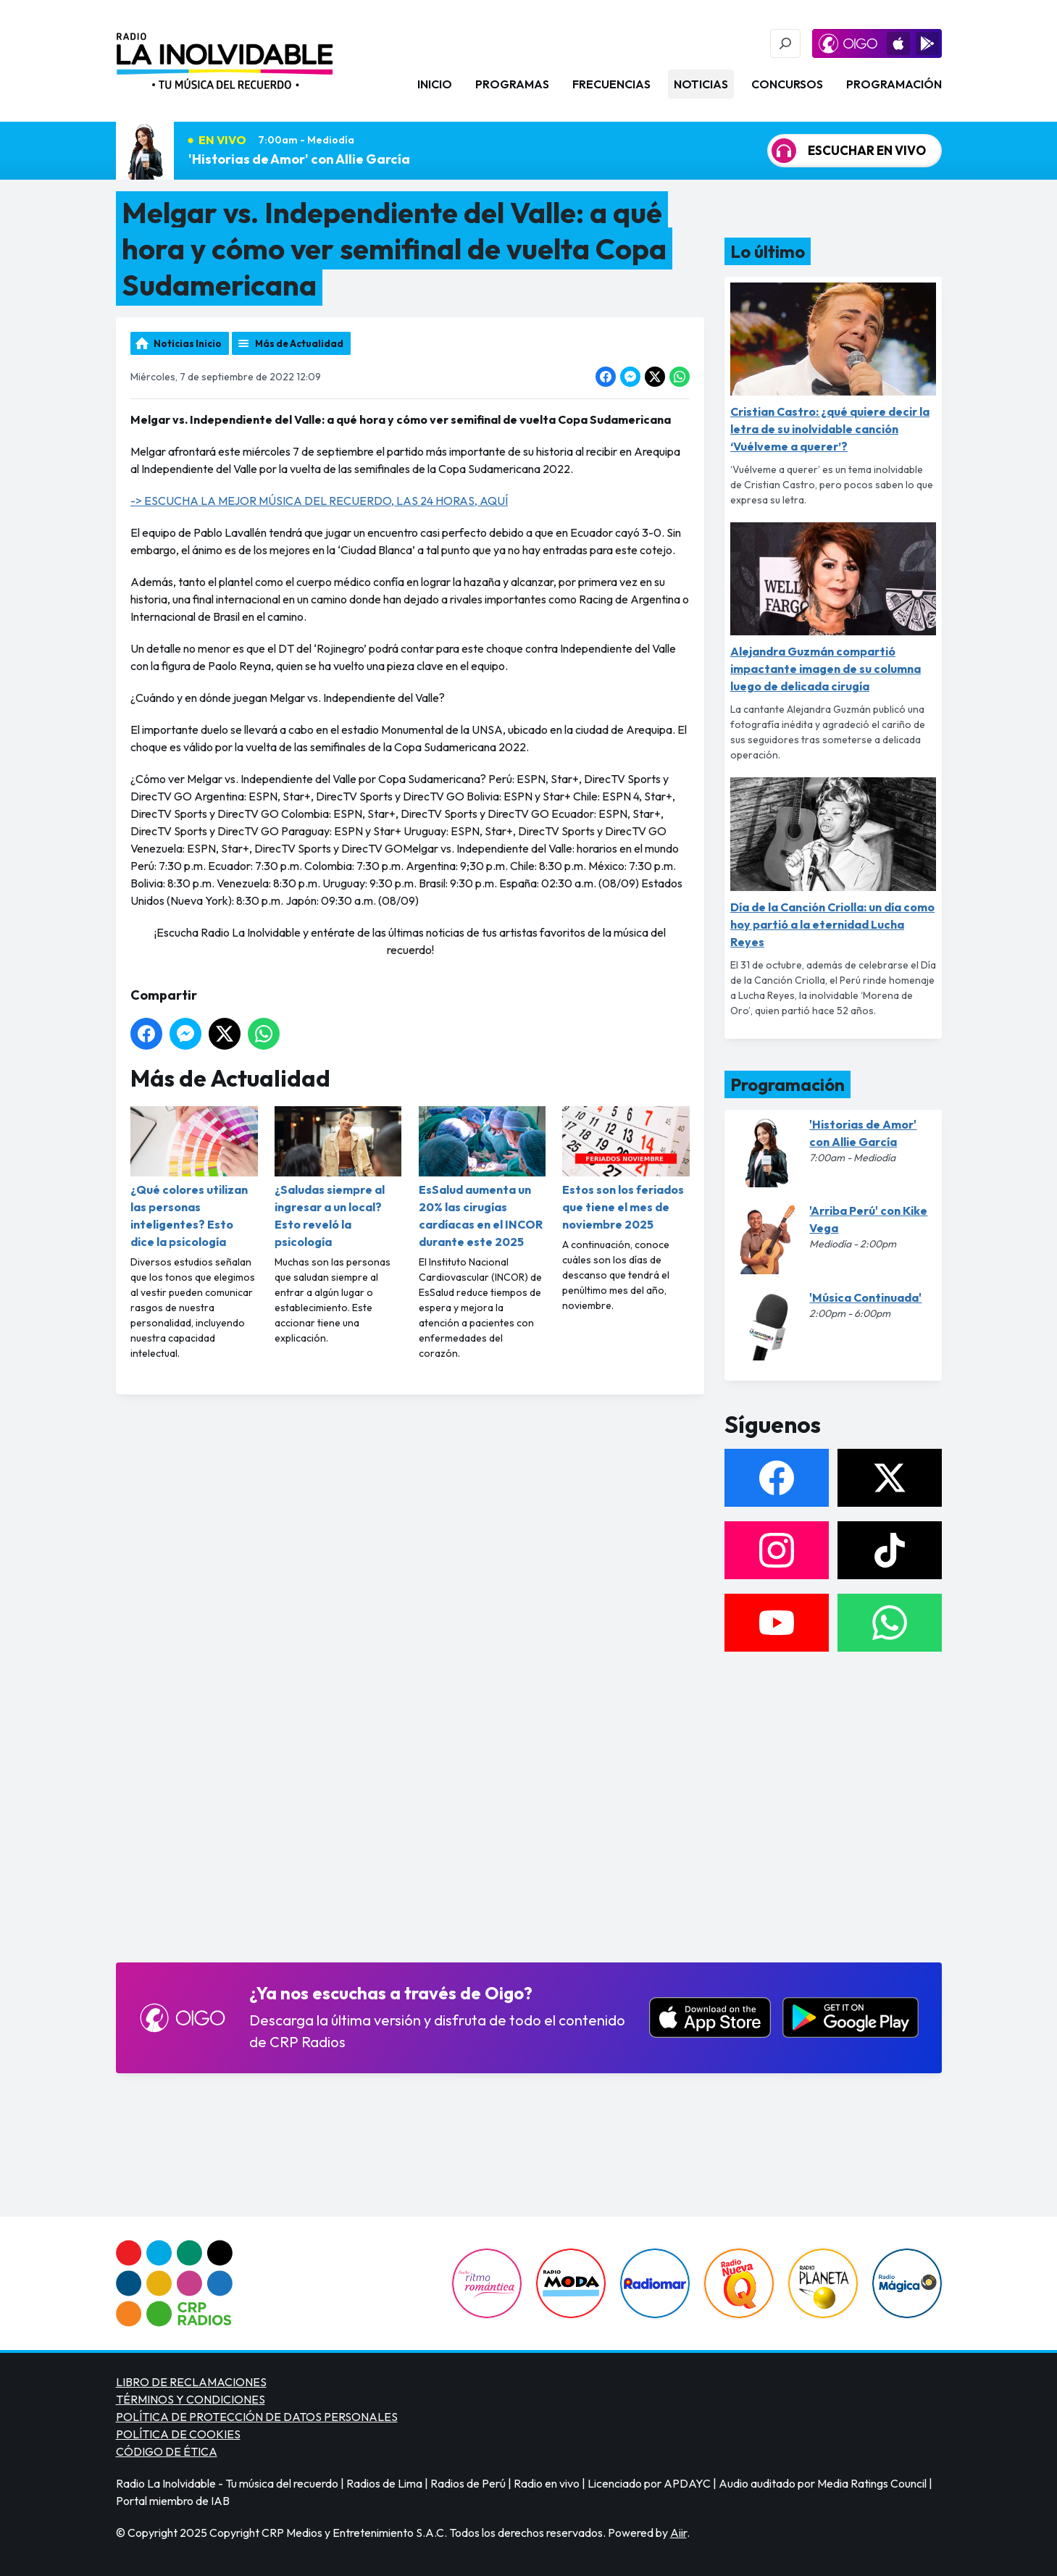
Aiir (678, 2532)
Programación (894, 84)
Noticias (701, 84)
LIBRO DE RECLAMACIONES (191, 2382)
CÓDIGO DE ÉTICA (166, 2451)
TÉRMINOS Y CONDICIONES (190, 2399)
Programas (512, 84)
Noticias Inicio (188, 343)
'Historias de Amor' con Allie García (299, 159)
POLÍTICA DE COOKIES (178, 2434)
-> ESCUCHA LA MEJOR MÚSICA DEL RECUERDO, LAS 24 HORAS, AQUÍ (319, 500)
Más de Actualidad (299, 343)
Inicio (434, 84)
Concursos (787, 84)
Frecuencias (611, 84)
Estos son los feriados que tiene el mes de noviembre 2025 (626, 1168)
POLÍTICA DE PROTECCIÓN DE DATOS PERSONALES (257, 2416)
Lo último (767, 251)
